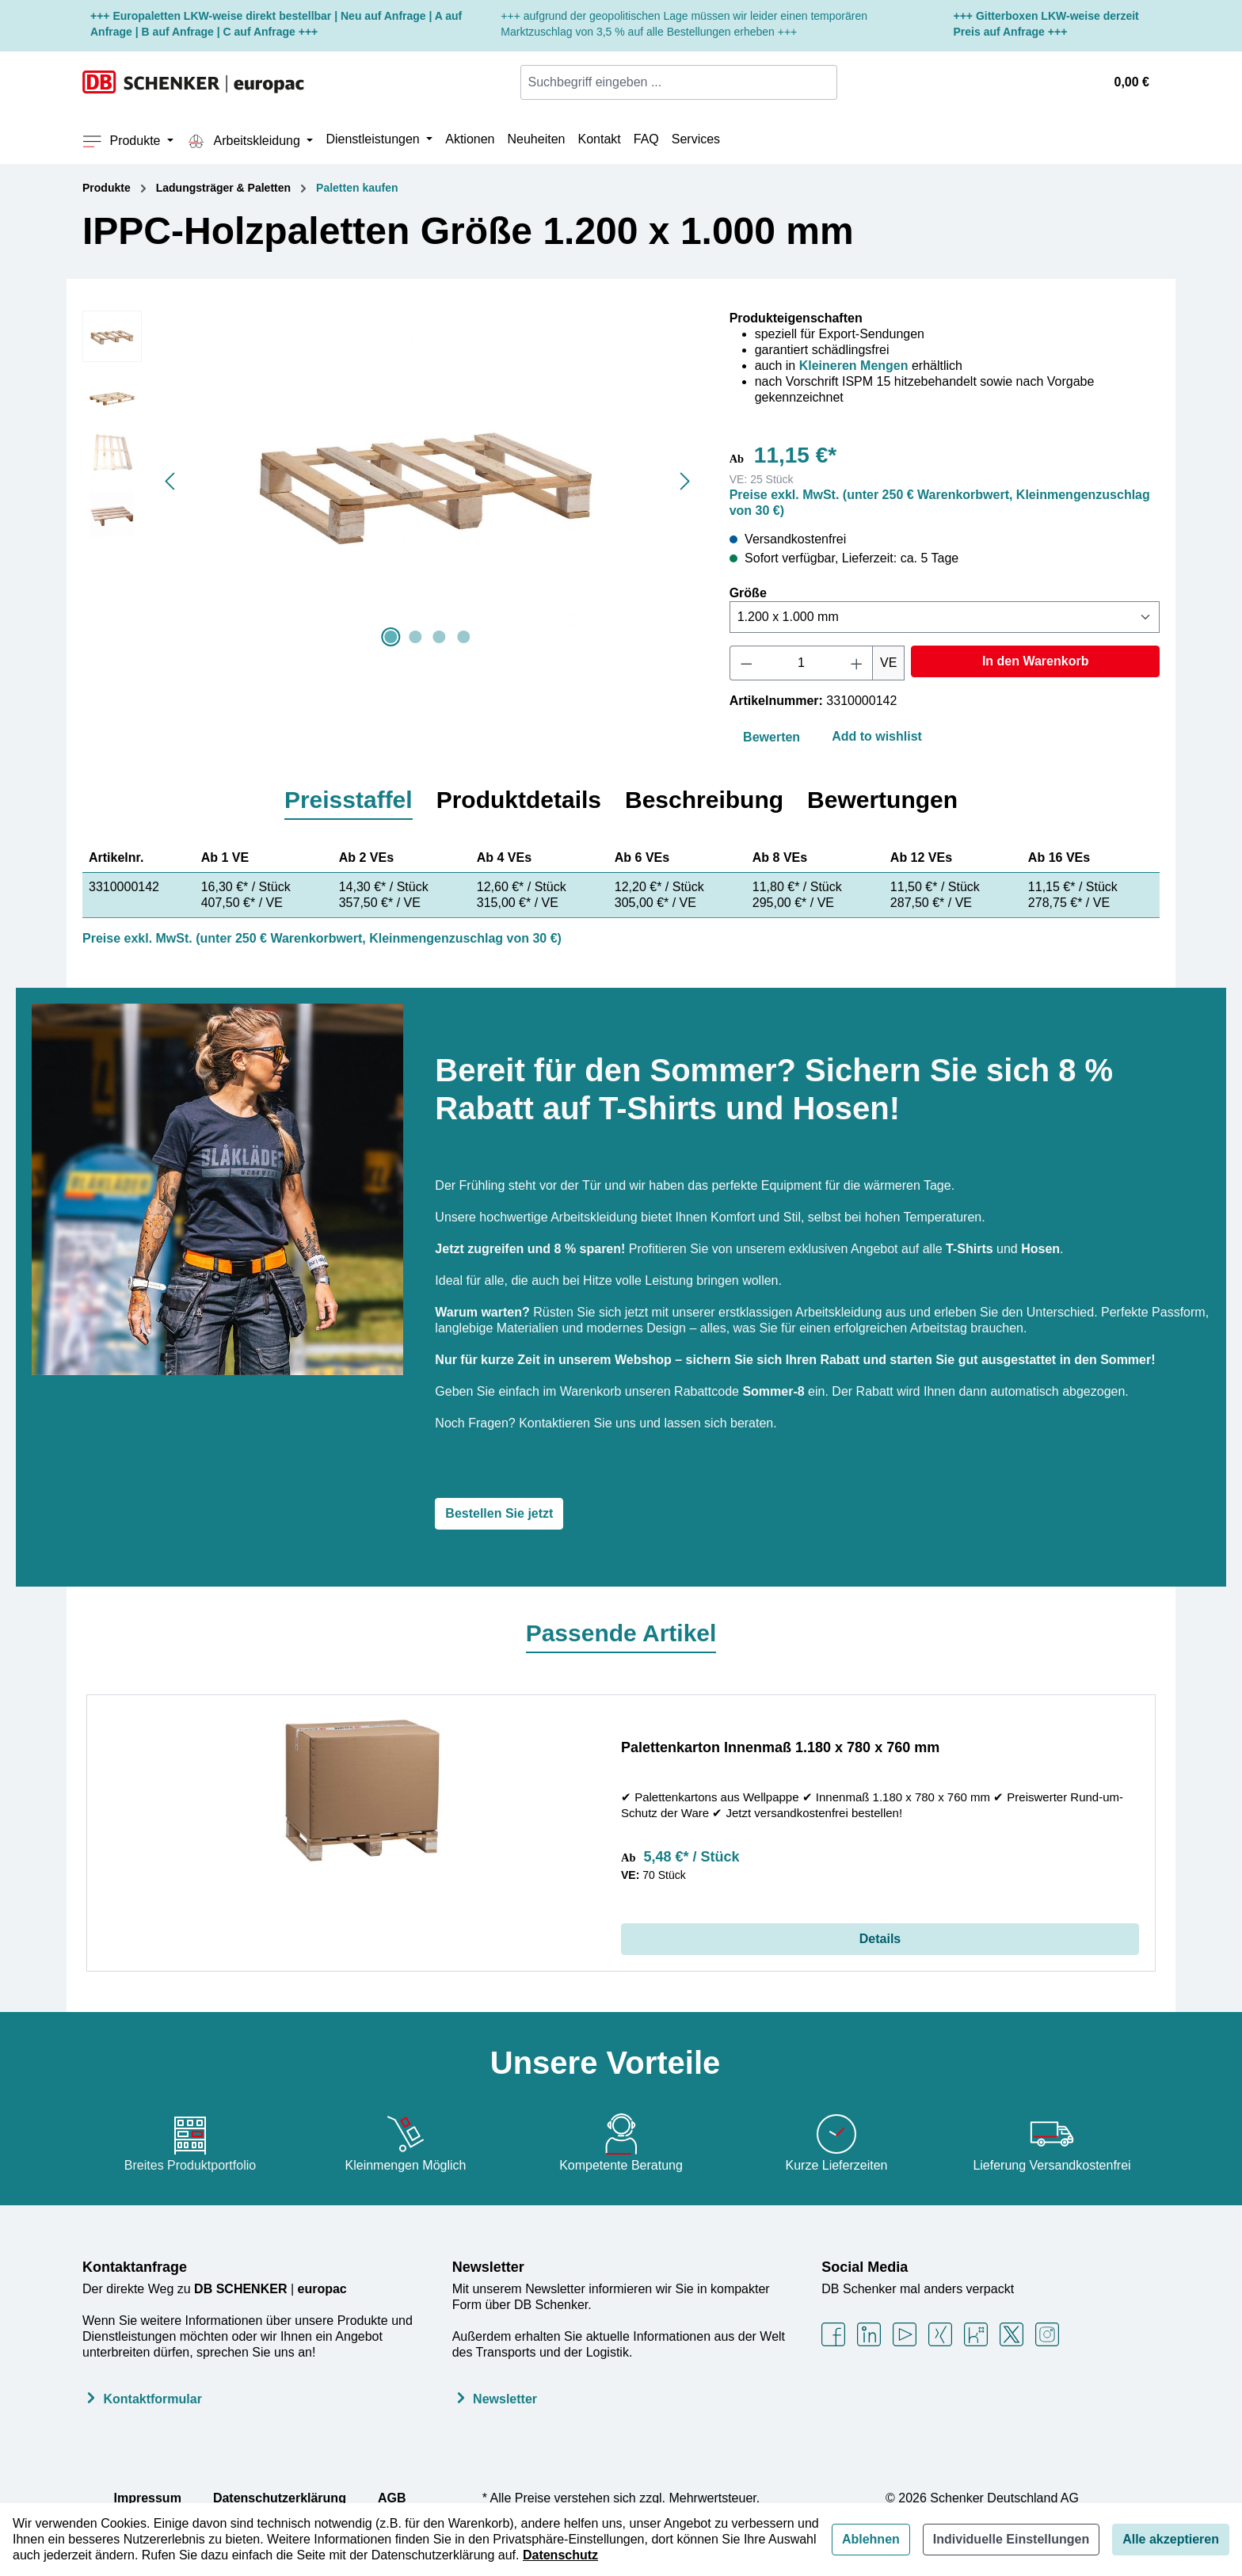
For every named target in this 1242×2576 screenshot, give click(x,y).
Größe (748, 592)
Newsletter (488, 2267)
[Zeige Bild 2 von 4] (415, 637)
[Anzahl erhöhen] (857, 663)
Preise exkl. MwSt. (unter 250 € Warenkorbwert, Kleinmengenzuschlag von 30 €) (322, 938)
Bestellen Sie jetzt (499, 1513)
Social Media (864, 2267)
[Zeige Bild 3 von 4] (439, 637)
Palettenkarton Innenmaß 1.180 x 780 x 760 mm (780, 1747)
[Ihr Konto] (1083, 82)
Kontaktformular (152, 2399)
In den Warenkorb (1035, 661)
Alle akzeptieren (1170, 2539)
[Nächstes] (685, 481)
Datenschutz (560, 2555)
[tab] (348, 801)
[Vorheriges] (169, 481)
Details (880, 1938)
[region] (390, 481)
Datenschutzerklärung (279, 2498)
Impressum (147, 2498)
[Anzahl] (800, 663)
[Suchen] (827, 82)
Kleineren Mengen (854, 365)
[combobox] (669, 82)
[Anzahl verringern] (746, 663)
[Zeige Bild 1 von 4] (391, 637)
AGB (392, 2498)
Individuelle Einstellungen (1011, 2539)
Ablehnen (871, 2539)
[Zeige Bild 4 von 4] (463, 637)
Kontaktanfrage (134, 2267)
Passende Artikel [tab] (621, 1633)
